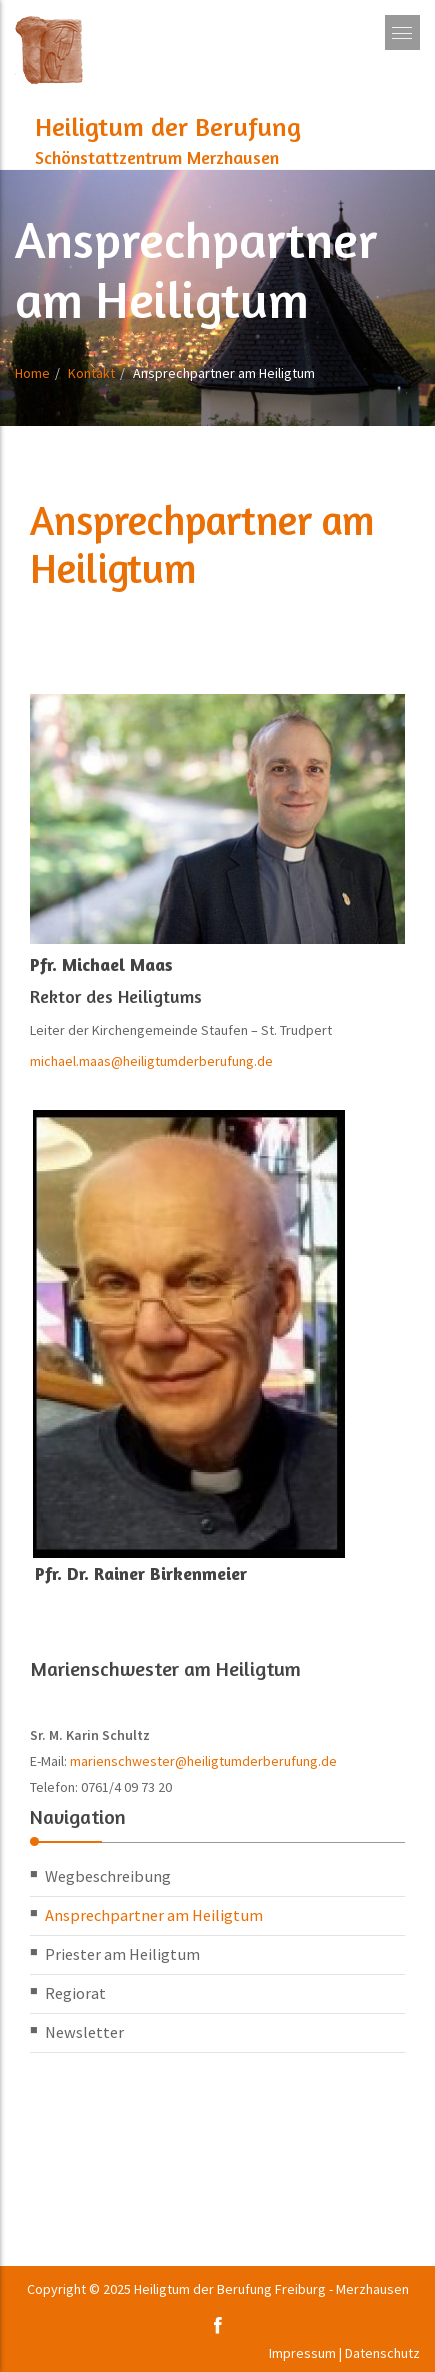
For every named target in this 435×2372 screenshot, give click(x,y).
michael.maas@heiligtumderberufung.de (151, 1061)
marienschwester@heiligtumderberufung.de (203, 1761)
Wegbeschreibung (108, 1876)
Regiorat (75, 1993)
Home (32, 373)
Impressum (302, 2353)
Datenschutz (382, 2353)
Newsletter (84, 2032)
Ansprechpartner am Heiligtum (154, 1915)
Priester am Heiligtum (122, 1954)
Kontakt (91, 373)
